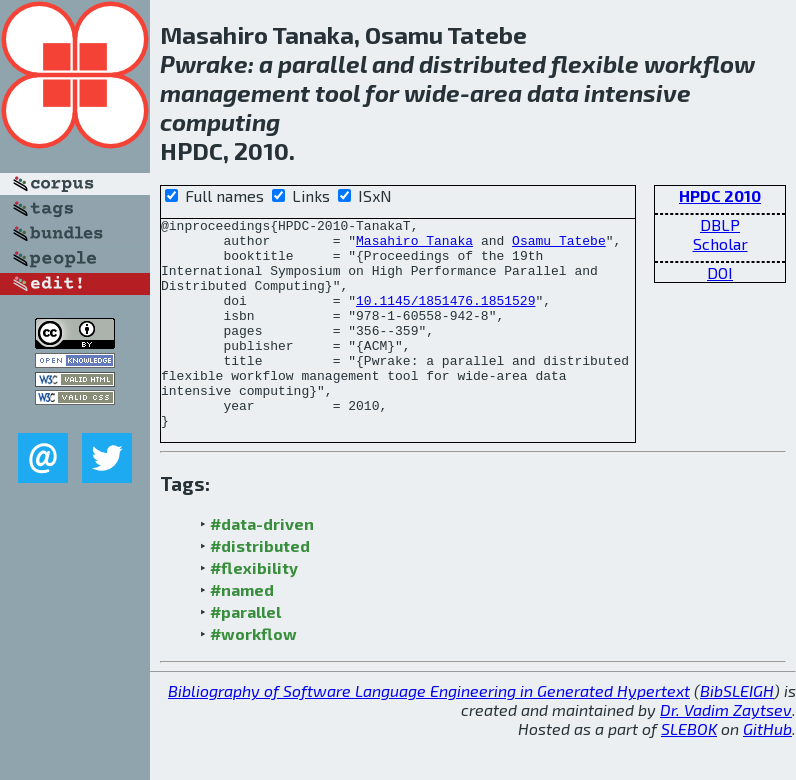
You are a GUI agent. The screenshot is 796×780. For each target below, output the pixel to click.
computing (220, 121)
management (235, 92)
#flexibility (254, 609)
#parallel (245, 653)
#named (242, 631)
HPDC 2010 (720, 195)
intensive (637, 92)
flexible (595, 63)
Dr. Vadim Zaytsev (726, 751)
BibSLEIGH (737, 732)
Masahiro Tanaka (414, 246)
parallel (322, 63)
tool (337, 92)
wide (432, 92)
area (496, 92)
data (553, 92)
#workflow (253, 675)
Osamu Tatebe (559, 246)
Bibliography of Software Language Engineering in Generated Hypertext (429, 732)
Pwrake (204, 63)
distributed (482, 63)
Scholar (720, 243)
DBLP (720, 224)
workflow (699, 63)
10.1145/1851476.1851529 (445, 318)
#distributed (260, 587)
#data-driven (262, 565)
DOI (720, 272)
